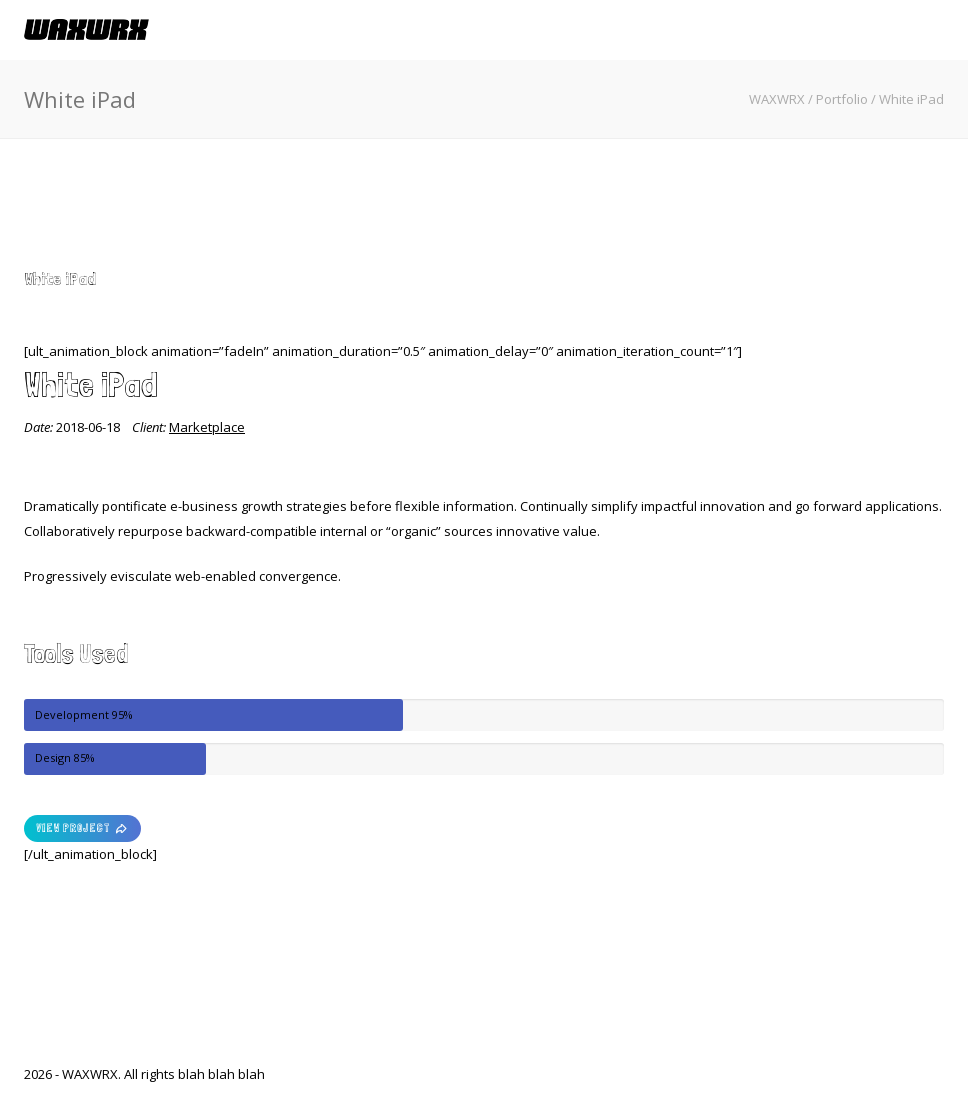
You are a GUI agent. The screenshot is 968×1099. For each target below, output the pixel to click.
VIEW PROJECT (82, 828)
